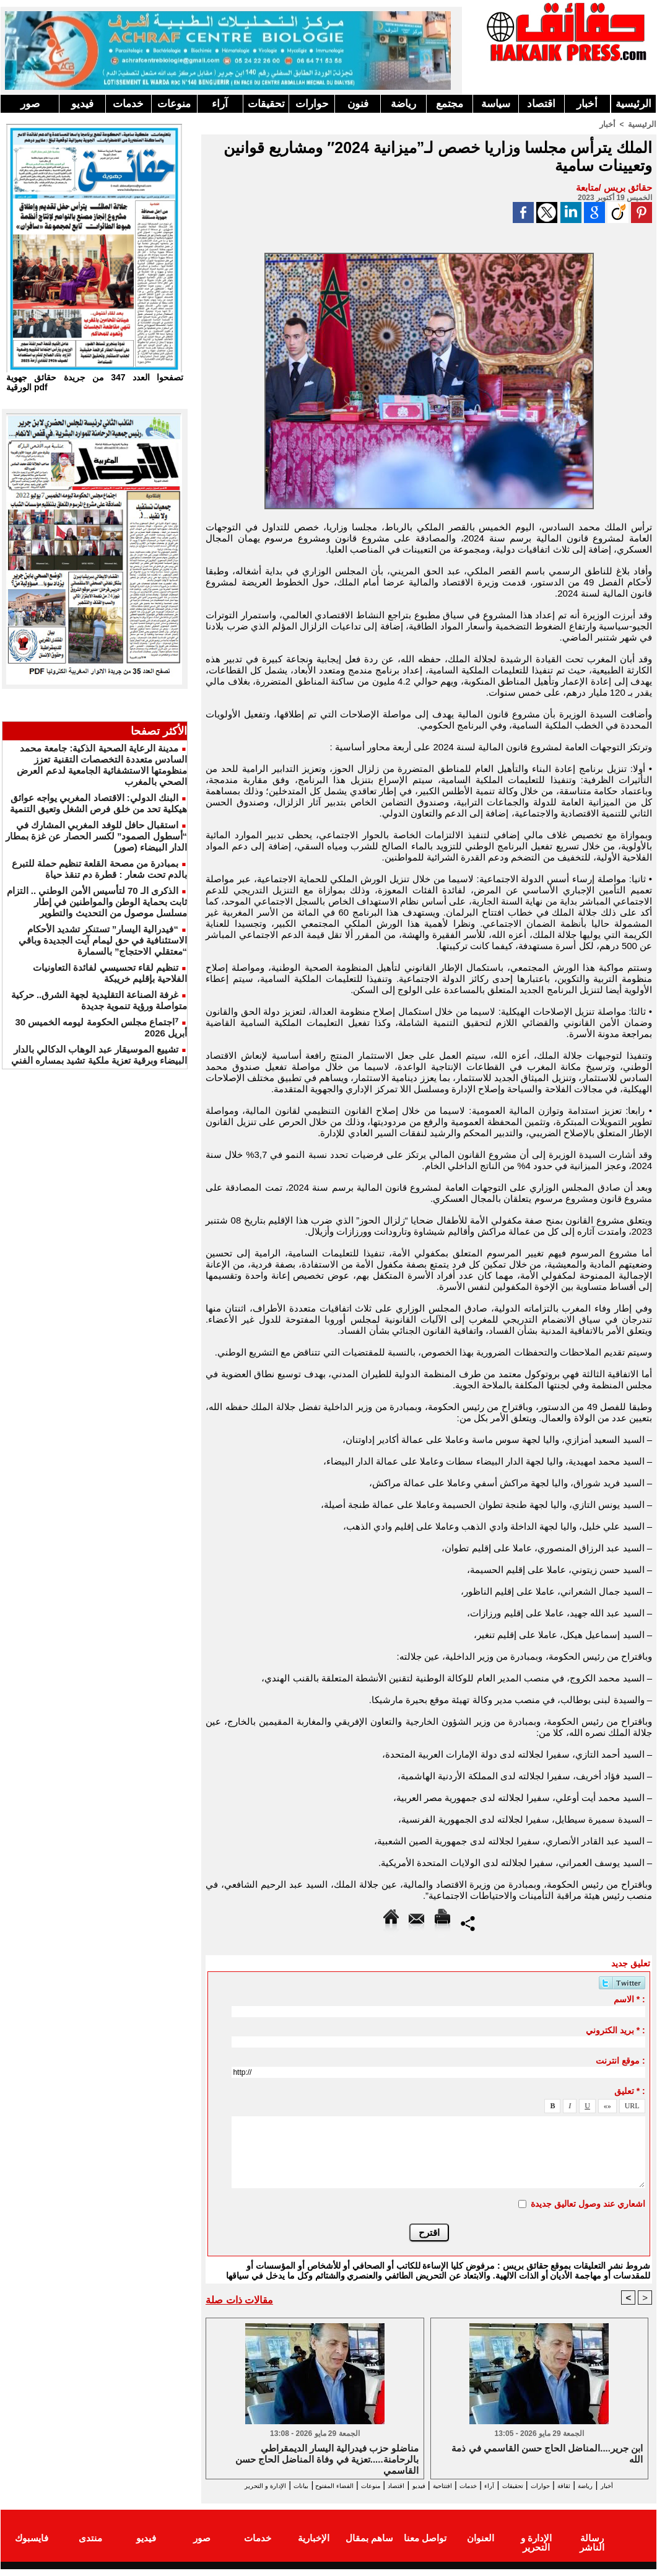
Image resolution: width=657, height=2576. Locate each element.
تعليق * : (629, 2090)
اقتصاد (541, 104)
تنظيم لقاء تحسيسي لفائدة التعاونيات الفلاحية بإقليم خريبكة (110, 973)
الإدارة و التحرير (426, 2496)
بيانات (219, 2485)
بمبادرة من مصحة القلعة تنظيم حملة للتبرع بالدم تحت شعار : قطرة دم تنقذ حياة (99, 869)
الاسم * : (629, 1999)
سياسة (495, 104)
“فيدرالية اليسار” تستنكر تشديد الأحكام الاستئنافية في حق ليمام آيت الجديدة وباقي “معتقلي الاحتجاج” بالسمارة (103, 940)
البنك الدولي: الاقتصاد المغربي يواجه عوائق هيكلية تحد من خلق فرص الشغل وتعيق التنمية (98, 803)
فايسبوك (31, 2547)
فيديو (82, 104)
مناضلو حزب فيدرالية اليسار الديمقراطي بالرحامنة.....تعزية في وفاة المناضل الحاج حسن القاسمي (327, 2458)
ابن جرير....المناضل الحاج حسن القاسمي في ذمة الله (547, 2454)
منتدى (90, 2547)
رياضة (403, 104)
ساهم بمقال (369, 2547)
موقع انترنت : (620, 2060)
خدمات (128, 104)
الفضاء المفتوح (266, 2485)
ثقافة (583, 2485)
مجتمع (449, 104)
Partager (468, 1922)
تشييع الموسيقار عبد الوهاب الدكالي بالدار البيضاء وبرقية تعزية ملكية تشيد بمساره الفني (99, 1055)
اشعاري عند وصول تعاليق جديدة (588, 2203)
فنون (357, 104)
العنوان (480, 2547)
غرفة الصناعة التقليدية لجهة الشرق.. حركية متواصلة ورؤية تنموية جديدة (99, 1000)
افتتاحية (418, 2485)
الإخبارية (313, 2547)
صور (30, 104)
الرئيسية (633, 104)
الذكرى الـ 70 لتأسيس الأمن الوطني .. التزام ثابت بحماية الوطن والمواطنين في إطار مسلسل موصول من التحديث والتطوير (97, 901)
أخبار (587, 104)
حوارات (312, 104)
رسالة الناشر (592, 2547)
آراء (220, 104)
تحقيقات (266, 104)
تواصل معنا (425, 2547)
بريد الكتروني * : (615, 2030)
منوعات (174, 104)
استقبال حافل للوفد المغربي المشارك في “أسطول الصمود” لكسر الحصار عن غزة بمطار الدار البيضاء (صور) (96, 836)
